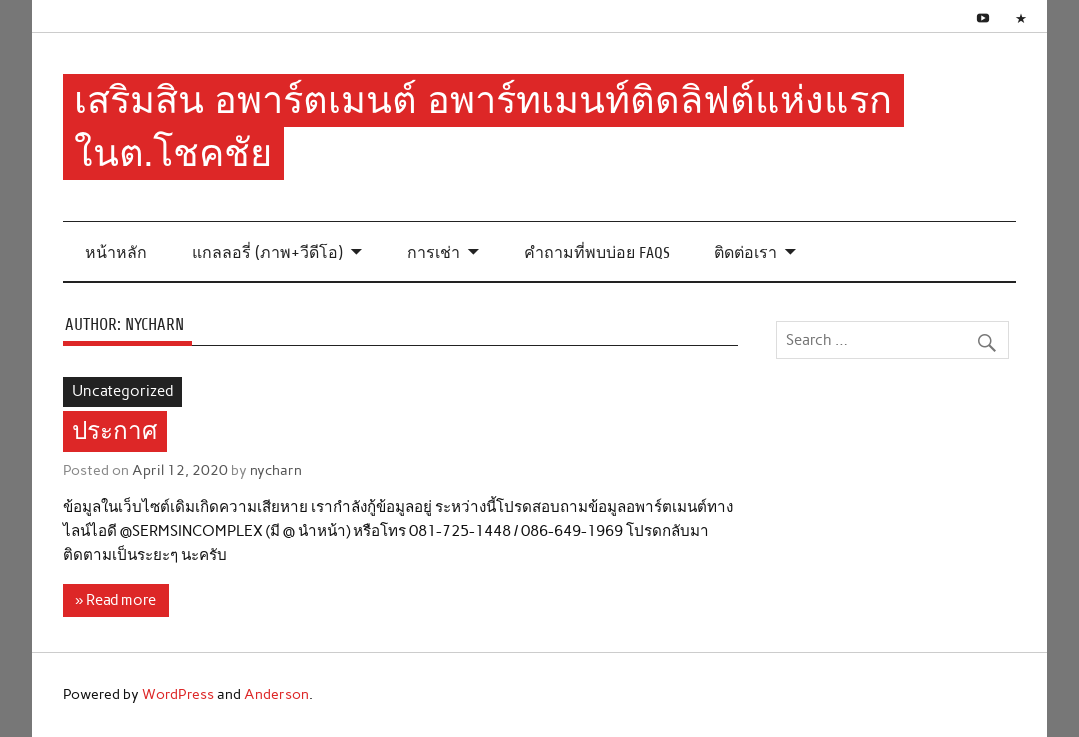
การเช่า (433, 253)
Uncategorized (122, 391)
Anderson (276, 694)
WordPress (178, 694)
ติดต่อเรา (745, 253)
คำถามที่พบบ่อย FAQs (597, 253)
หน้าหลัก (116, 253)
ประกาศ (114, 432)
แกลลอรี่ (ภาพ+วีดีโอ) (267, 253)
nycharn (276, 470)
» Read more (115, 600)
